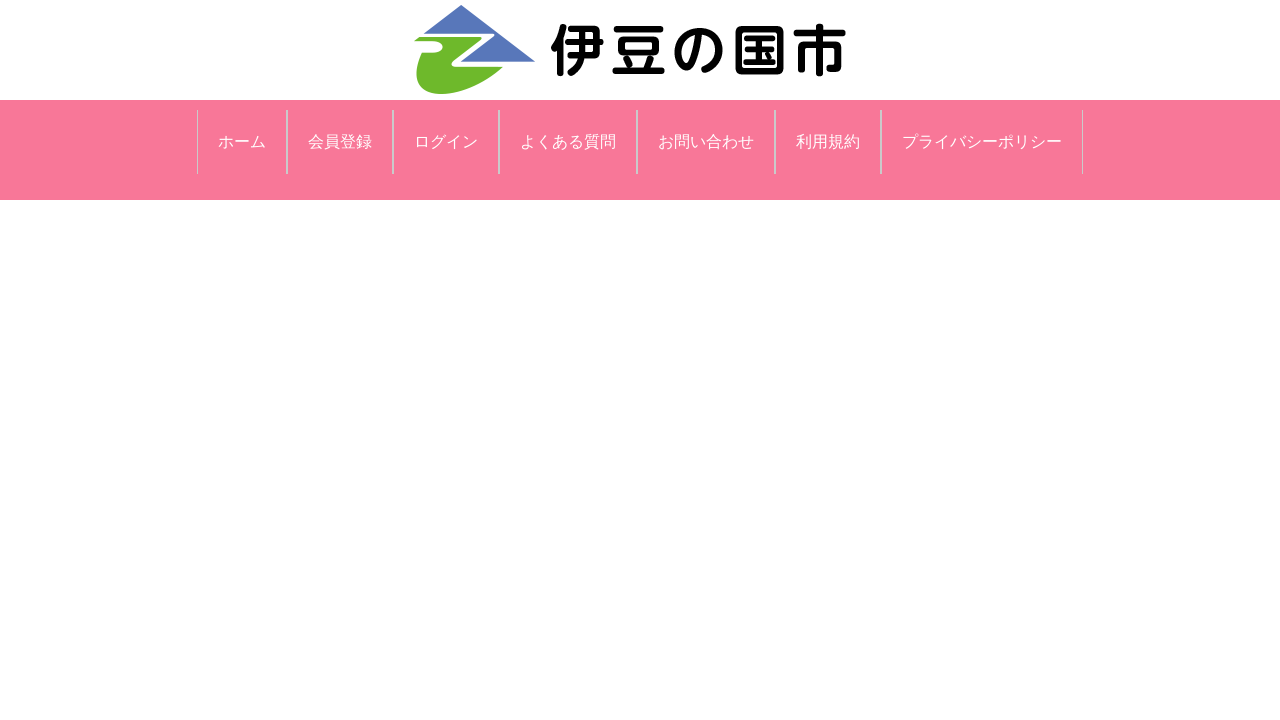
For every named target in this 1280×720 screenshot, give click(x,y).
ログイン (446, 141)
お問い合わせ (706, 141)
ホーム (242, 141)
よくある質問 (568, 141)
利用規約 (828, 141)
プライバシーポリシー (982, 141)
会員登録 (340, 141)
